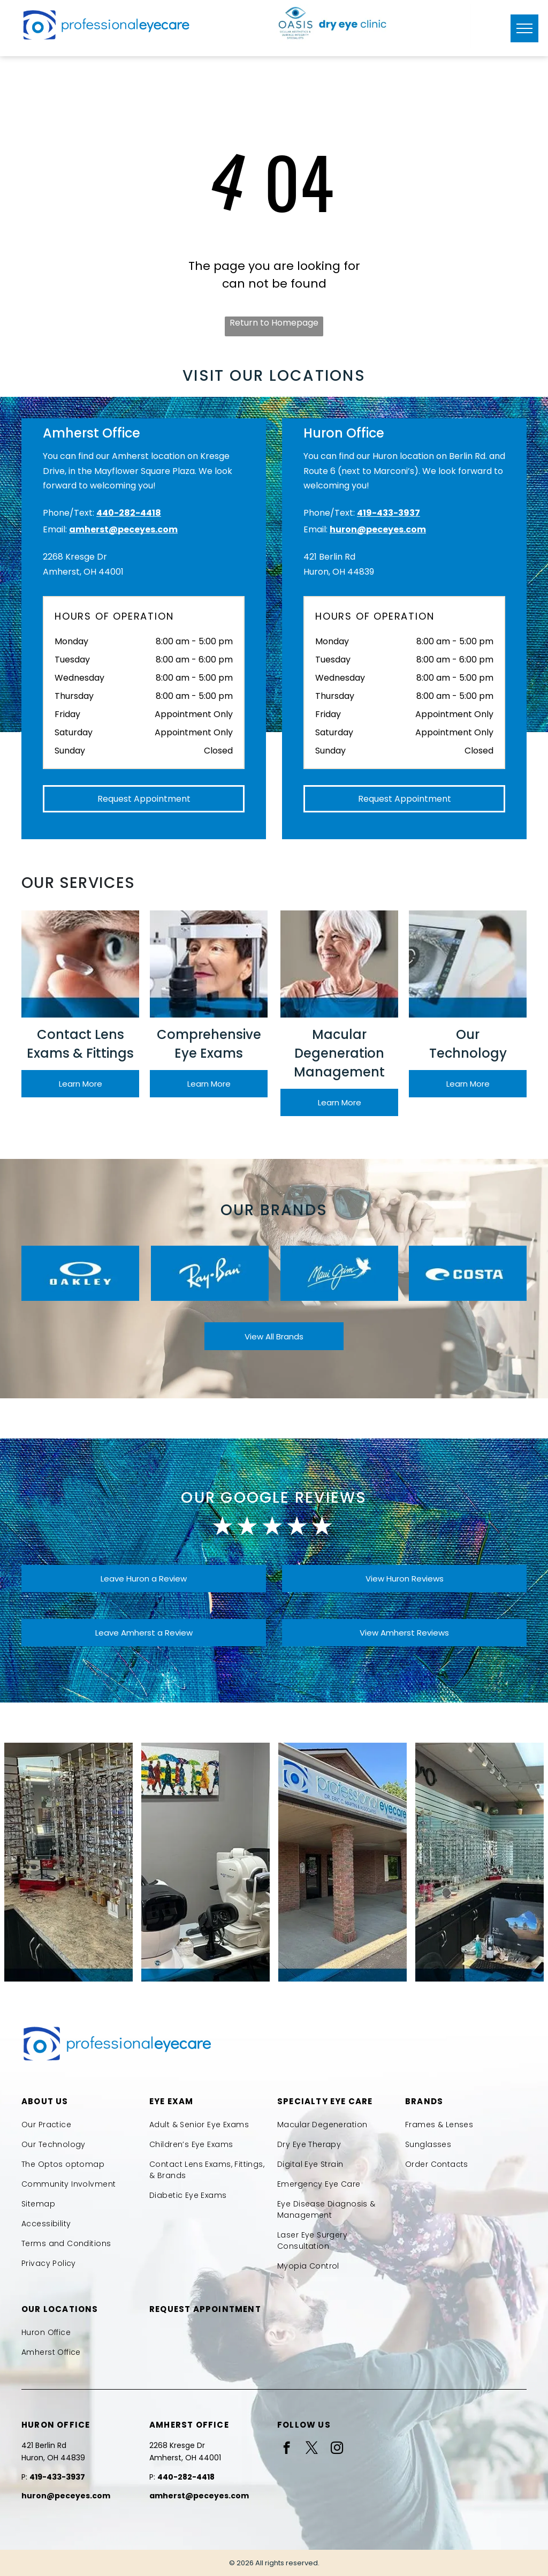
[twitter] (311, 2449)
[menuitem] (82, 2125)
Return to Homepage (274, 323)
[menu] (524, 28)
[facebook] (286, 2449)
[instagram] (337, 2449)
